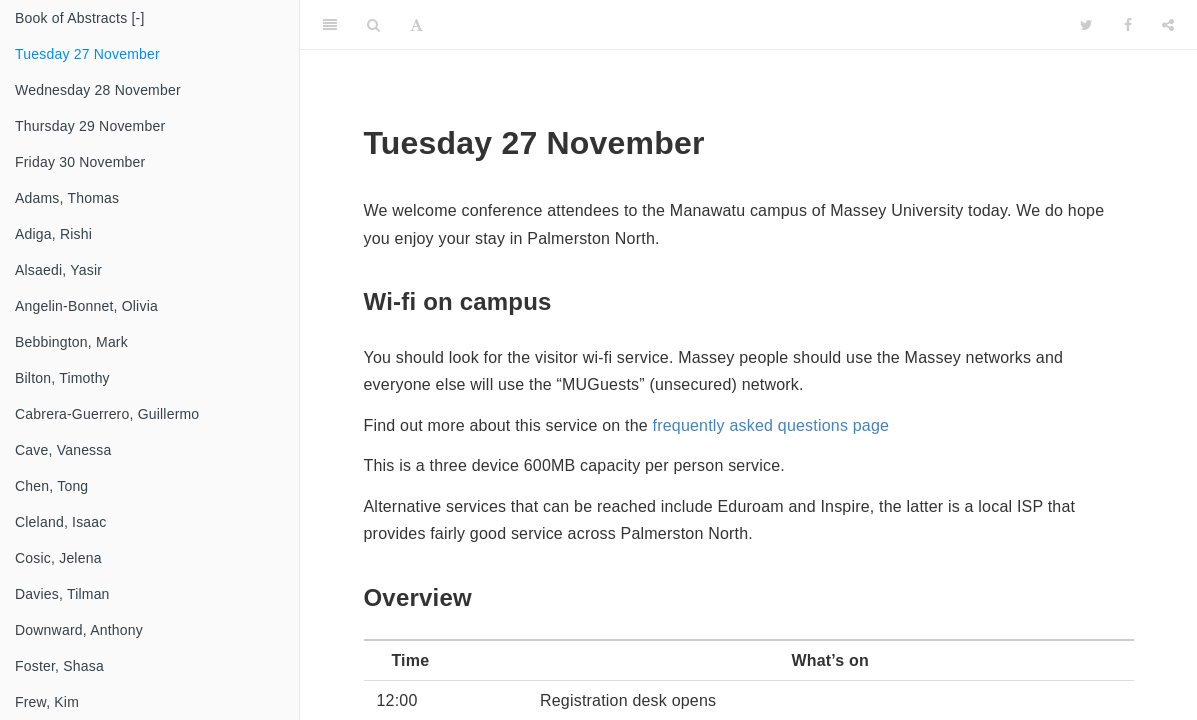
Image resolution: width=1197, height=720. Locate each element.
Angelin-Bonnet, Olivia (86, 306)
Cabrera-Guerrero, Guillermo (107, 414)
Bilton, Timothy (62, 378)
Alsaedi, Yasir (58, 270)
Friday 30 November (80, 162)
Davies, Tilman (62, 594)
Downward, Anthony (79, 630)
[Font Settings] (416, 25)
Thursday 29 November (90, 126)
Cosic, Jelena (58, 558)
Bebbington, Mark (71, 342)
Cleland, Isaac (61, 522)
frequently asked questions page (771, 425)
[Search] (373, 25)
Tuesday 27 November (87, 54)
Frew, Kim (47, 702)
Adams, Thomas (67, 198)
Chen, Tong (51, 486)
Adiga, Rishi (53, 234)
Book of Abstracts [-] (79, 18)
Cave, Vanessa (63, 450)
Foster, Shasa (59, 666)
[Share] (1168, 25)
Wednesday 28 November (98, 90)
